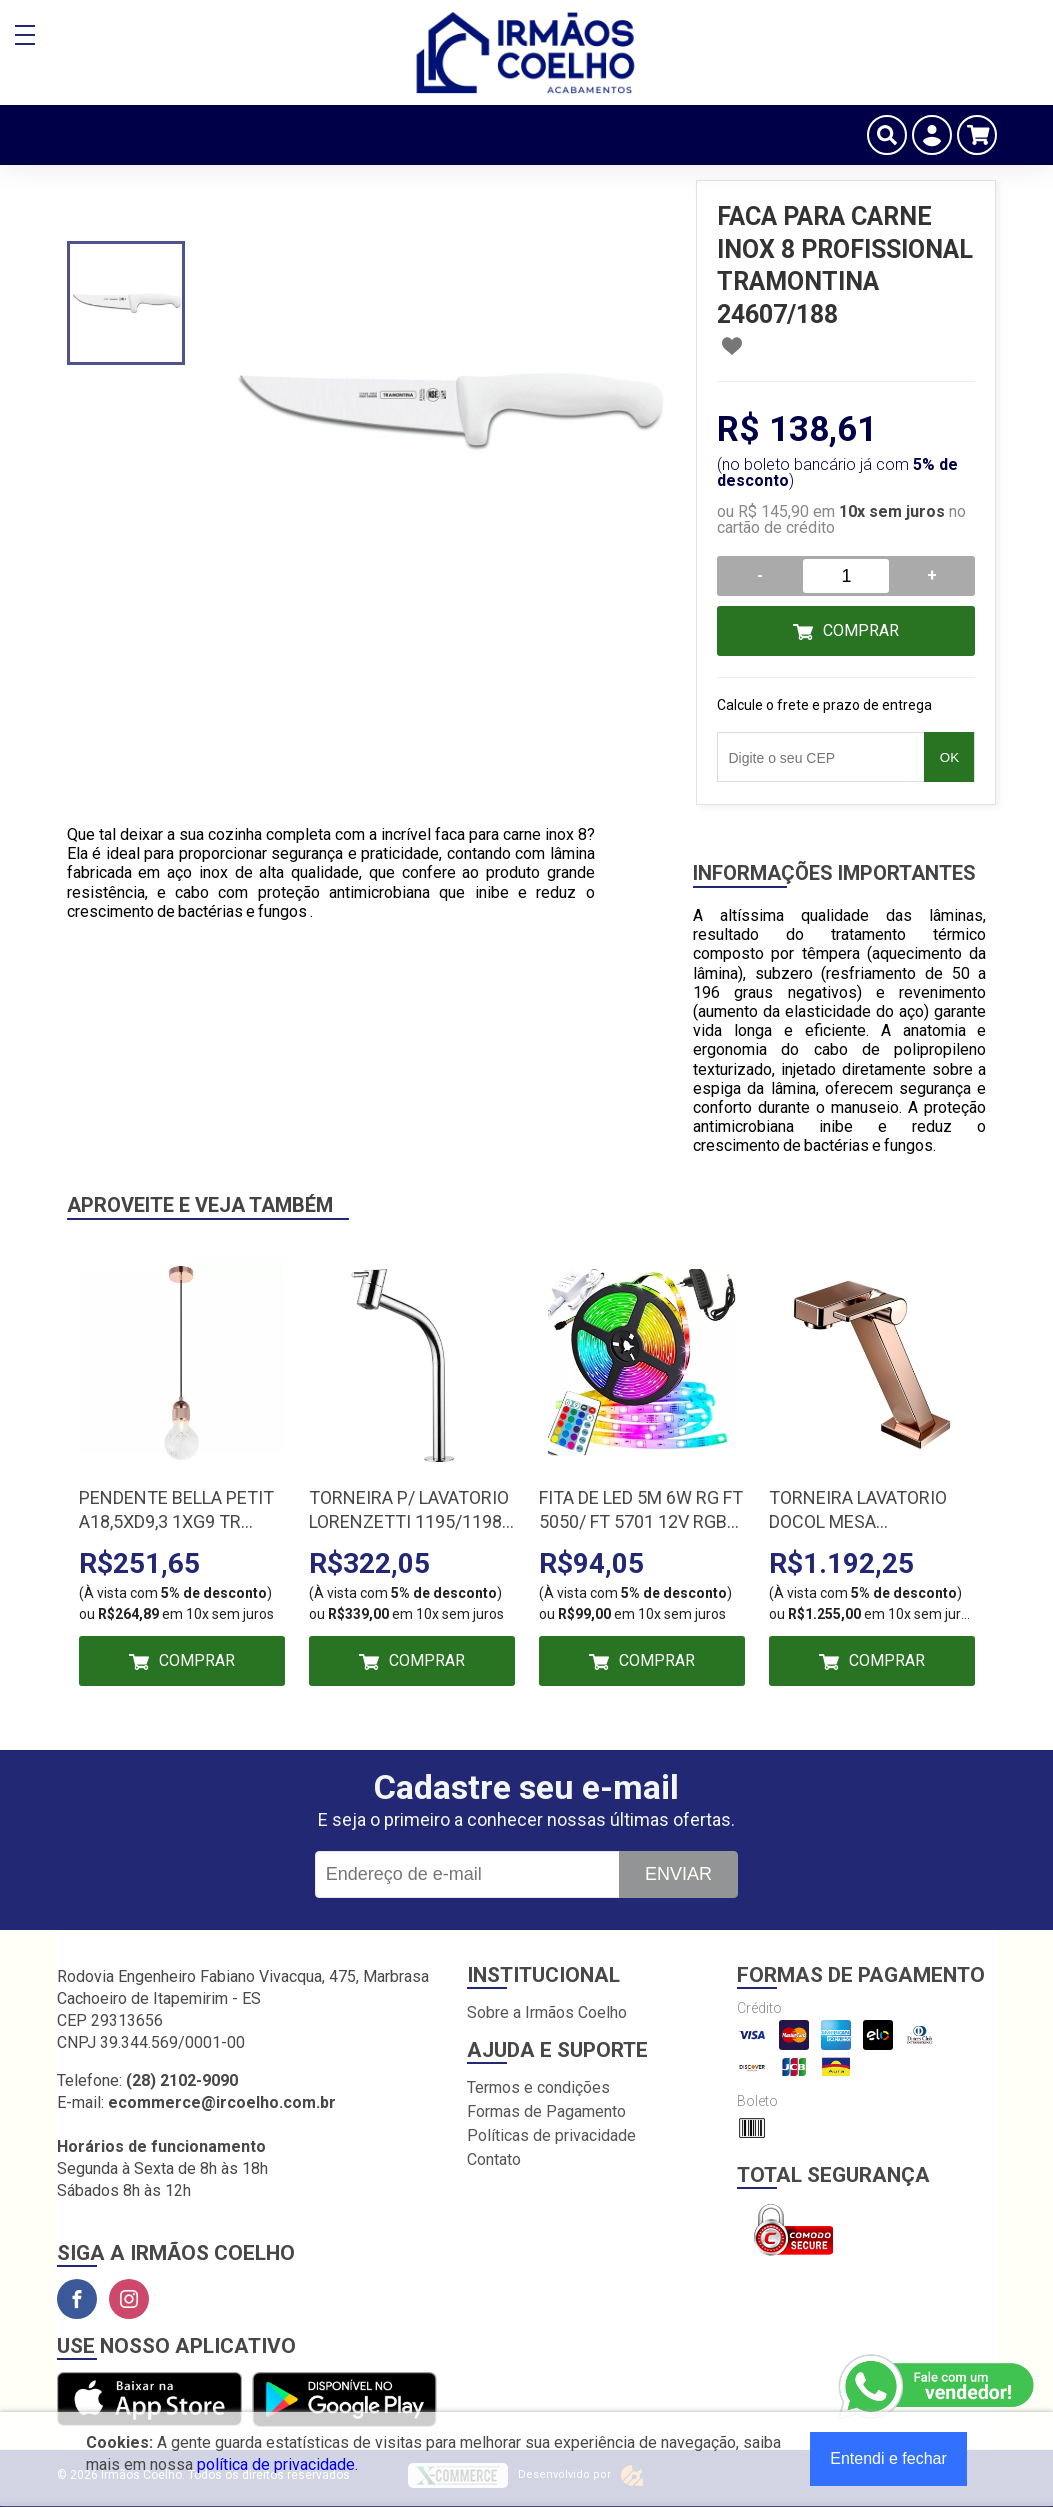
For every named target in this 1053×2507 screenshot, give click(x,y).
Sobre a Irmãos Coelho (547, 2012)
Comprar (861, 630)
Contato (494, 2159)
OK (949, 757)
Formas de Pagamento (546, 2111)
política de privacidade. (277, 2464)
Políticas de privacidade (551, 2135)
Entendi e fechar (888, 2458)
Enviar (678, 1874)
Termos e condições (538, 2087)
